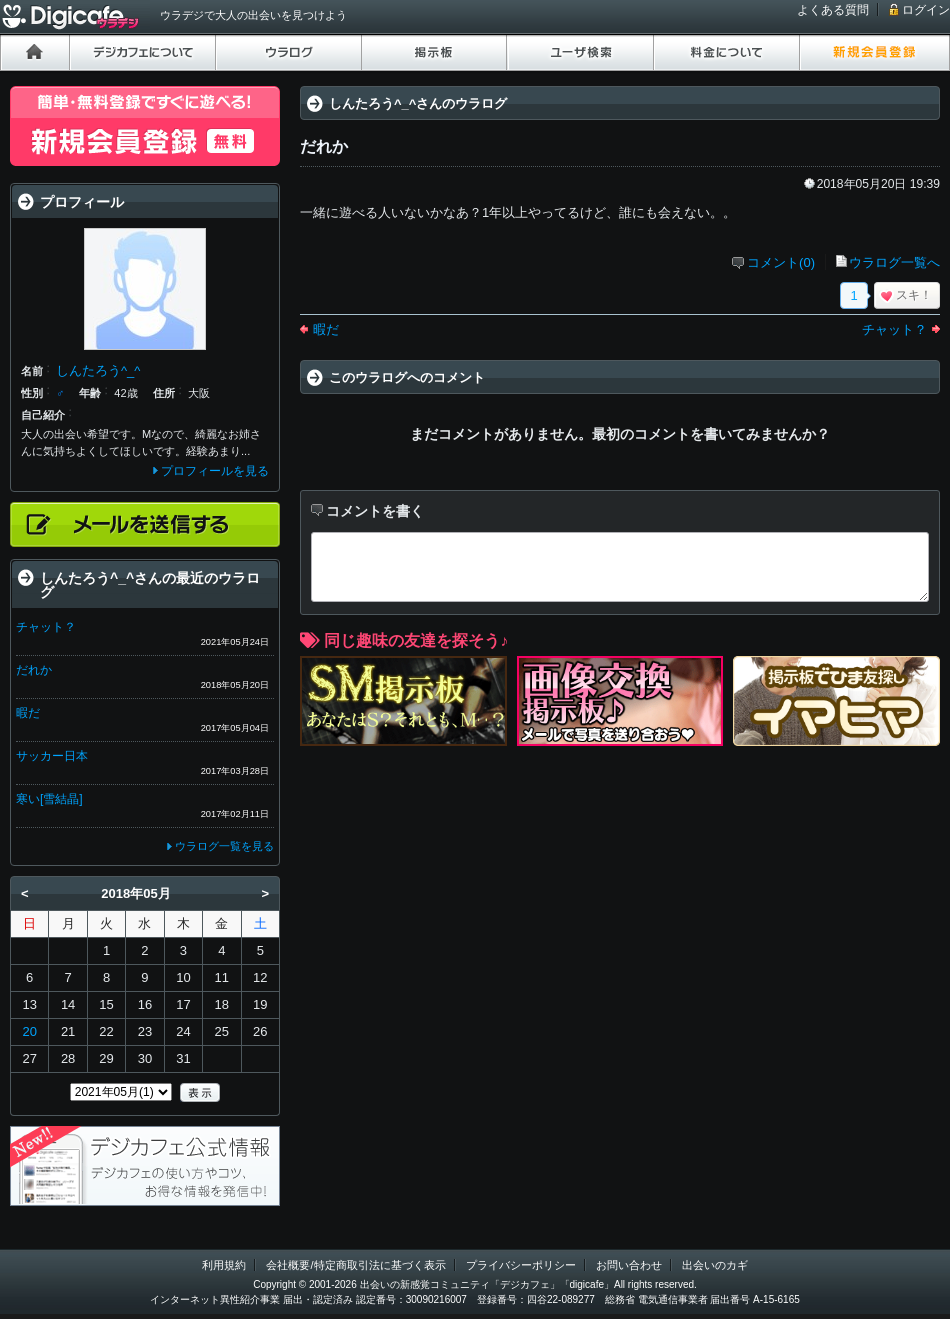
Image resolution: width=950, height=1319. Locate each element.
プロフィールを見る (215, 471)
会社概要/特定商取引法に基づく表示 (355, 1265)
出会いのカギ (715, 1265)
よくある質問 (833, 10)
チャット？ (894, 329)
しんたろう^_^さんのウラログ (418, 103)
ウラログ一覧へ (894, 262)
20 (29, 1031)
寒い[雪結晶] (49, 799)
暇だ (326, 329)
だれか (34, 670)
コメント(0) (781, 262)
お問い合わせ (629, 1265)
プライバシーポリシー (521, 1265)
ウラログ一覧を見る (224, 846)
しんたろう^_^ (98, 370)
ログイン (926, 10)
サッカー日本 (52, 756)
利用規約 (224, 1265)
